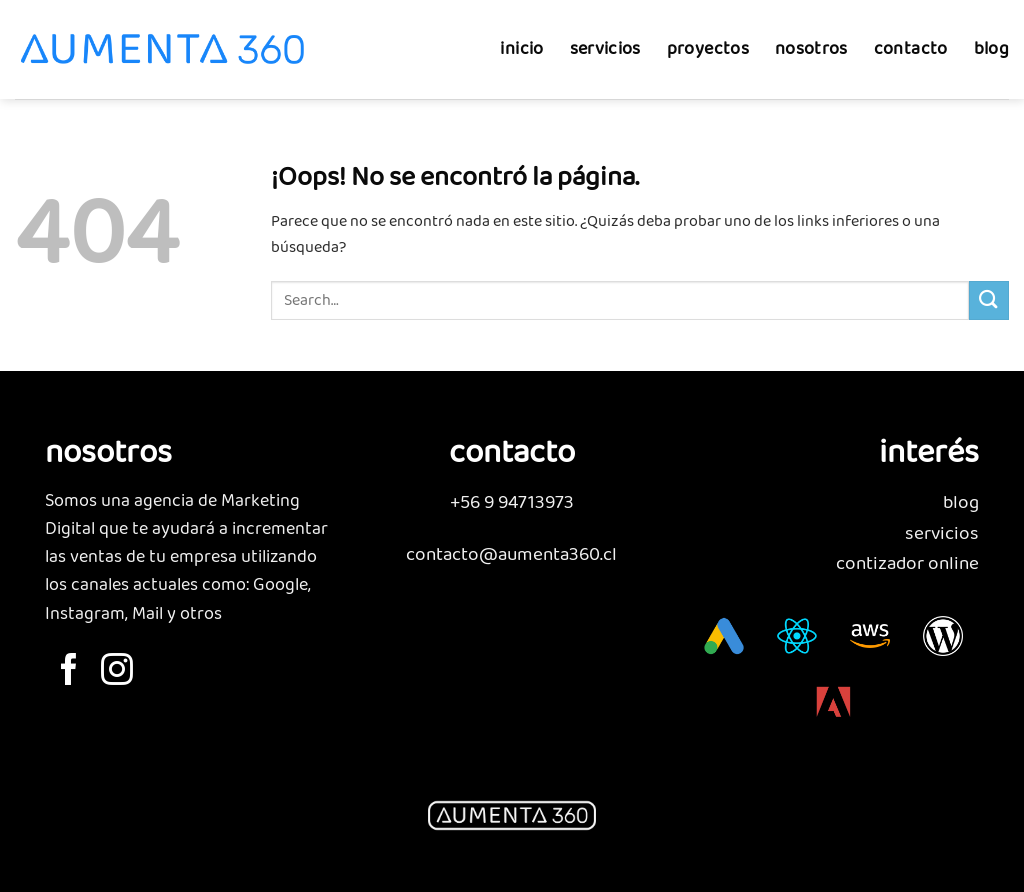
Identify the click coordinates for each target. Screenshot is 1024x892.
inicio (521, 38)
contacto (911, 38)
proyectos (708, 38)
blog (991, 38)
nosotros (811, 38)
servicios (605, 38)
